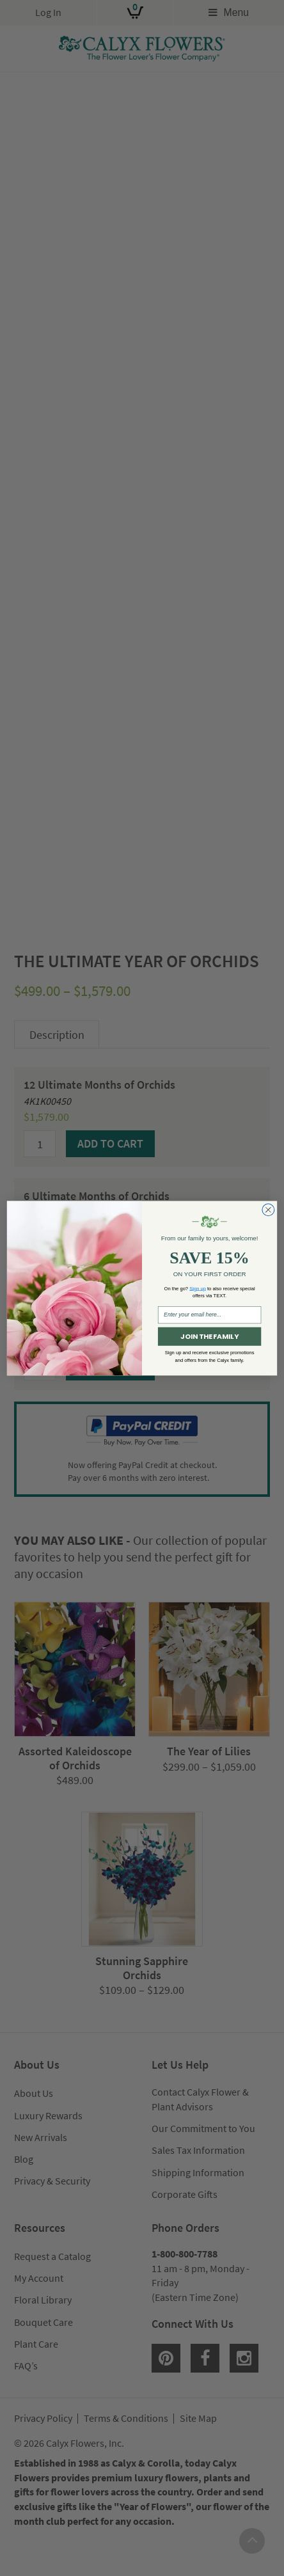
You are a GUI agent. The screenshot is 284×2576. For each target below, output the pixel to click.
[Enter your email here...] (209, 1315)
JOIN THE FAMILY (209, 1336)
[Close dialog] (268, 1210)
